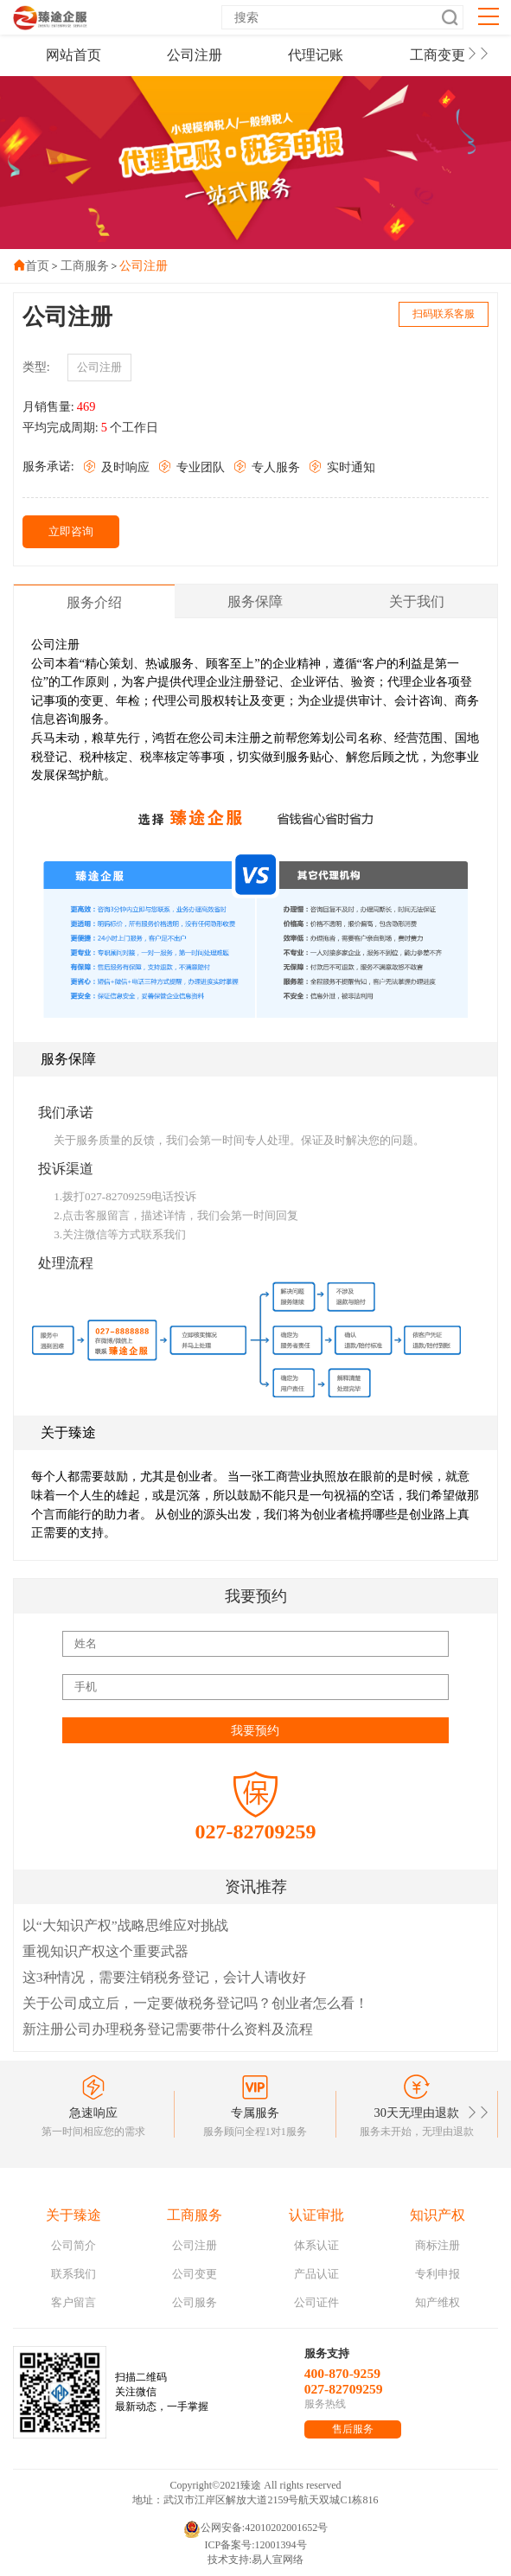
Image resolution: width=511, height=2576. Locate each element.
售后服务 (353, 2429)
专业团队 (191, 466)
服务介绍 (94, 602)
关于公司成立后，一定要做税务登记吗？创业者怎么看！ (195, 2003)
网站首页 (73, 55)
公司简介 (73, 2245)
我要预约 (255, 1730)
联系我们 (73, 2273)
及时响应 (116, 466)
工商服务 (85, 265)
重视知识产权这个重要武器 (105, 1951)
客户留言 (73, 2302)
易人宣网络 (277, 2560)
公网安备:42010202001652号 (255, 2529)
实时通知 (342, 466)
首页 (37, 265)
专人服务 (266, 466)
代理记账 (315, 55)
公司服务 (194, 2302)
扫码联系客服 (443, 314)
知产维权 (437, 2302)
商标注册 (437, 2245)
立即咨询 (70, 531)
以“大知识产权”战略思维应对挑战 (125, 1925)
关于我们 (416, 601)
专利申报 (437, 2273)
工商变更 (437, 55)
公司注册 (194, 55)
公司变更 (194, 2273)
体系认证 (316, 2245)
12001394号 (281, 2545)
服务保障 (255, 601)
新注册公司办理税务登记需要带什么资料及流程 (167, 2029)
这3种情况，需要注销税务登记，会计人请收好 (164, 1977)
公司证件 (316, 2302)
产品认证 (316, 2273)
